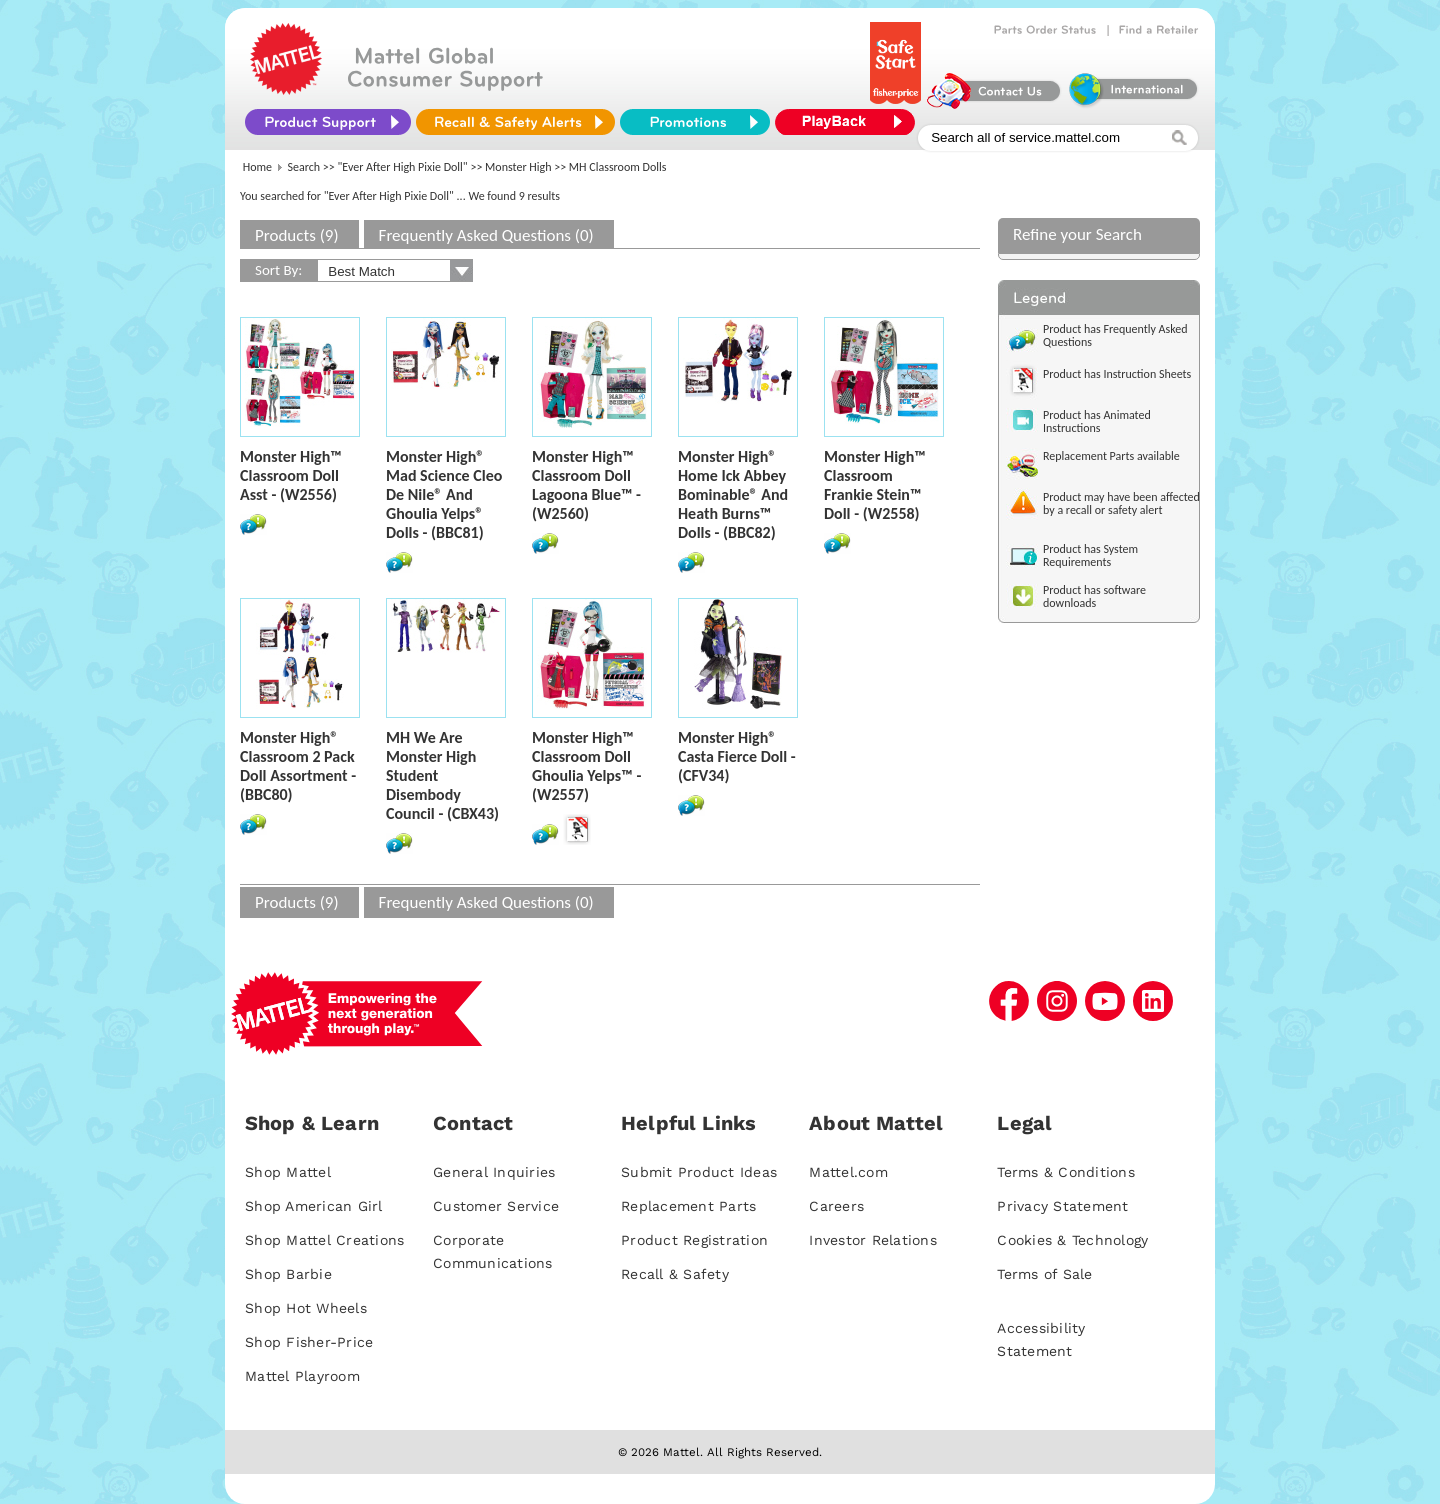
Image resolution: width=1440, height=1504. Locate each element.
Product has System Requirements (1090, 555)
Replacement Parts (688, 1206)
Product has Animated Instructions (1097, 421)
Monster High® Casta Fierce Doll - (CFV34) (737, 756)
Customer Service (496, 1206)
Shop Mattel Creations (324, 1240)
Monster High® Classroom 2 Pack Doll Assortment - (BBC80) (298, 766)
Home (257, 167)
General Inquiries (494, 1172)
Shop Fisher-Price (309, 1342)
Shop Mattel (288, 1172)
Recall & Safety (675, 1274)
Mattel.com (848, 1172)
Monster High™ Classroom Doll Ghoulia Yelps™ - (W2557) (586, 766)
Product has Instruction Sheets (1117, 374)
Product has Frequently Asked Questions (1115, 335)
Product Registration (694, 1240)
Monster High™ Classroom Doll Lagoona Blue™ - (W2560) (586, 485)
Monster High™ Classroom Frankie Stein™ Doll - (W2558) (875, 485)
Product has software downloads (1094, 596)
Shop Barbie (288, 1274)
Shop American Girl (314, 1206)
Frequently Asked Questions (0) (486, 235)
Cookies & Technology (1072, 1240)
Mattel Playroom (302, 1376)
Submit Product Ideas (699, 1172)
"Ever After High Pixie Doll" (403, 167)
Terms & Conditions (1066, 1172)
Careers (836, 1206)
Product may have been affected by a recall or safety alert (1121, 503)
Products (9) (297, 235)
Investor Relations (873, 1240)
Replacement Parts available (1111, 456)
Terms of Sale (1044, 1274)
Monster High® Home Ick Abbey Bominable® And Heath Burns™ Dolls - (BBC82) (733, 494)
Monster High (518, 167)
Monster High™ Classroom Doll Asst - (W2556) (291, 475)
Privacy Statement (1062, 1206)
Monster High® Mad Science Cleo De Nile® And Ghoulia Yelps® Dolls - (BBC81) (444, 494)
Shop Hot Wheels (306, 1308)
